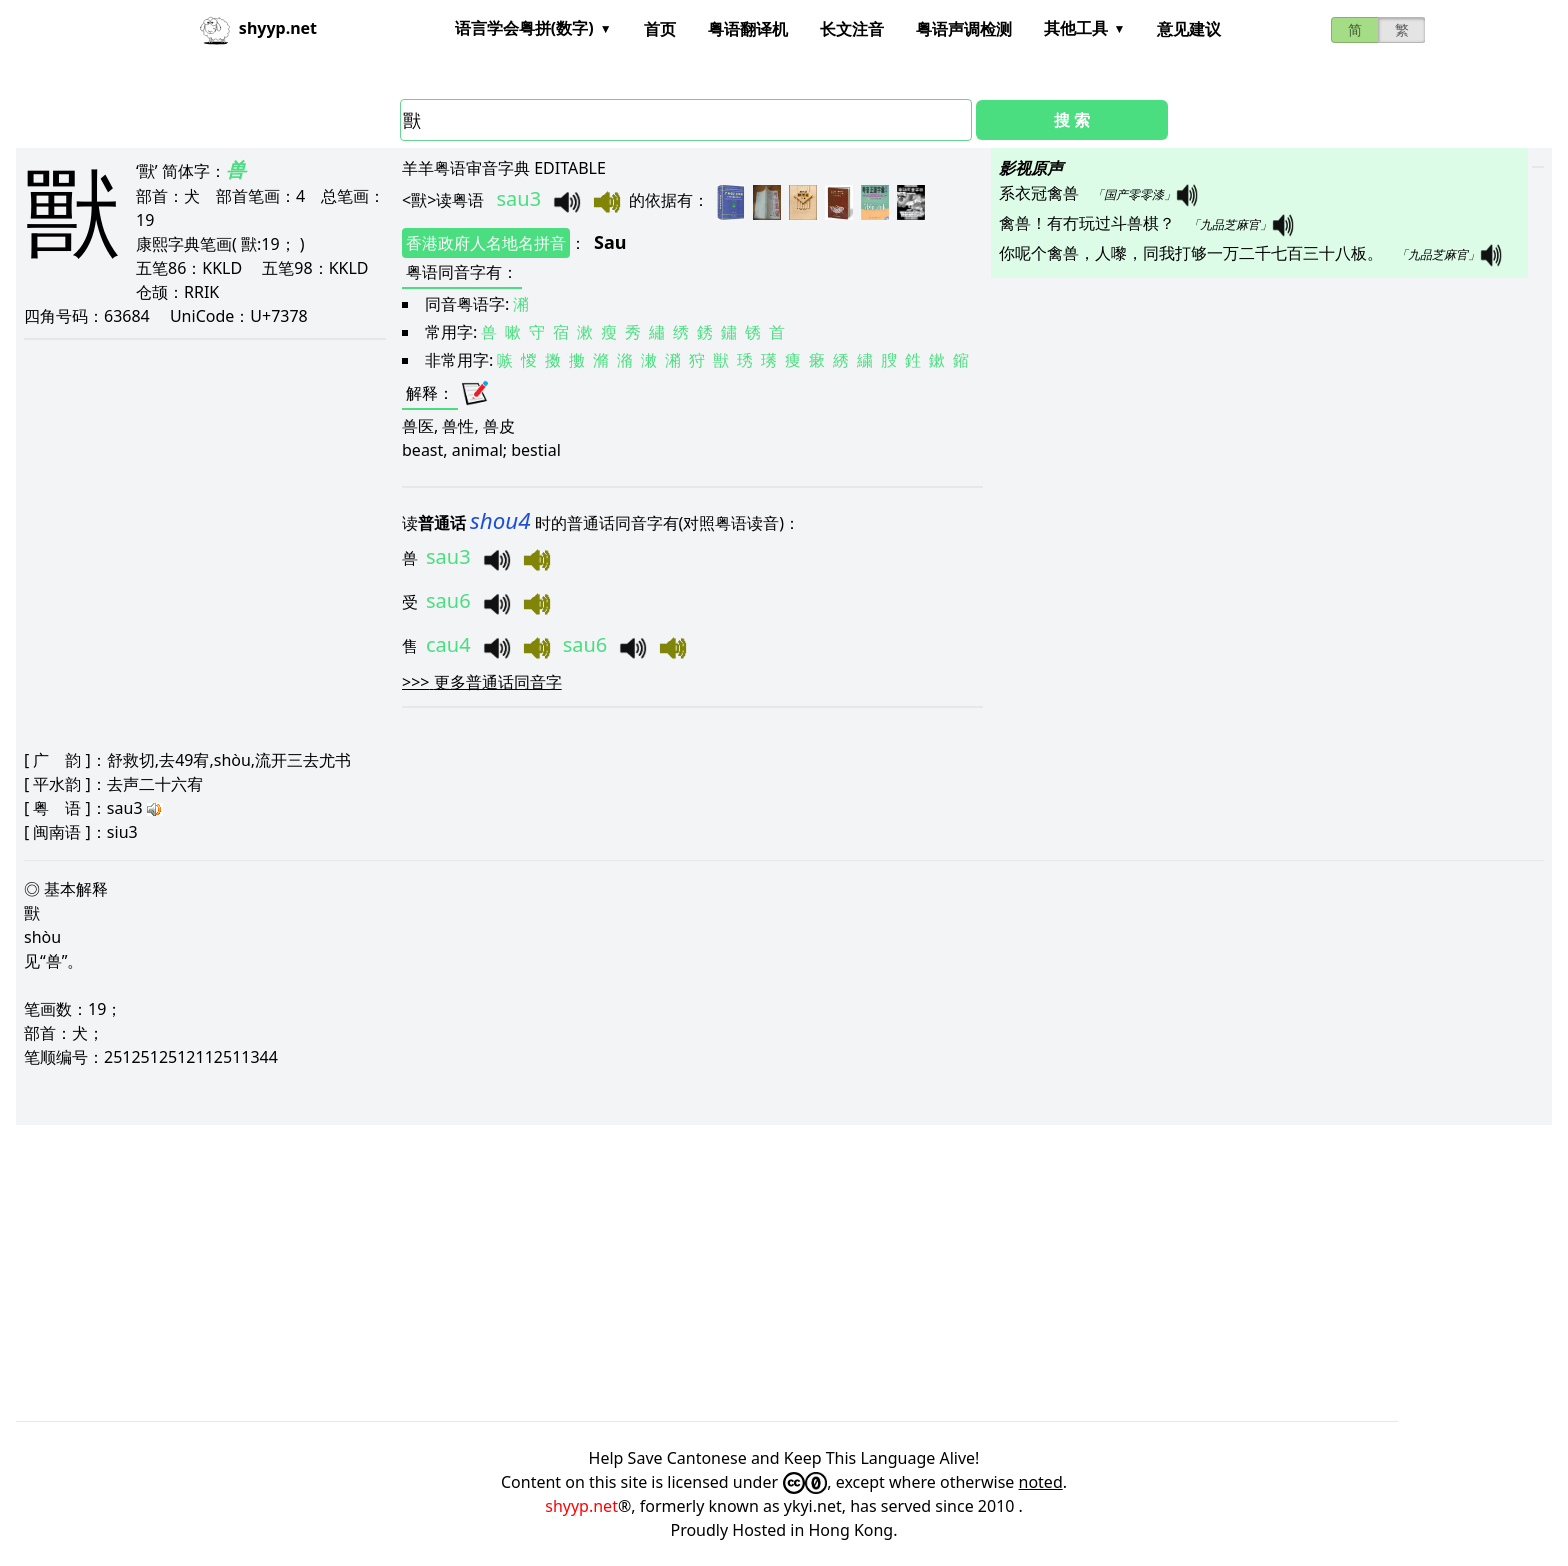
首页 (660, 29)
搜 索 (1072, 120)
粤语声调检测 (964, 29)
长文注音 (852, 29)
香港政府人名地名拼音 (486, 243)
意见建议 (1189, 29)
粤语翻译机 (748, 29)
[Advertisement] (616, 1273)
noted (1041, 1482)
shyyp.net (581, 1506)
